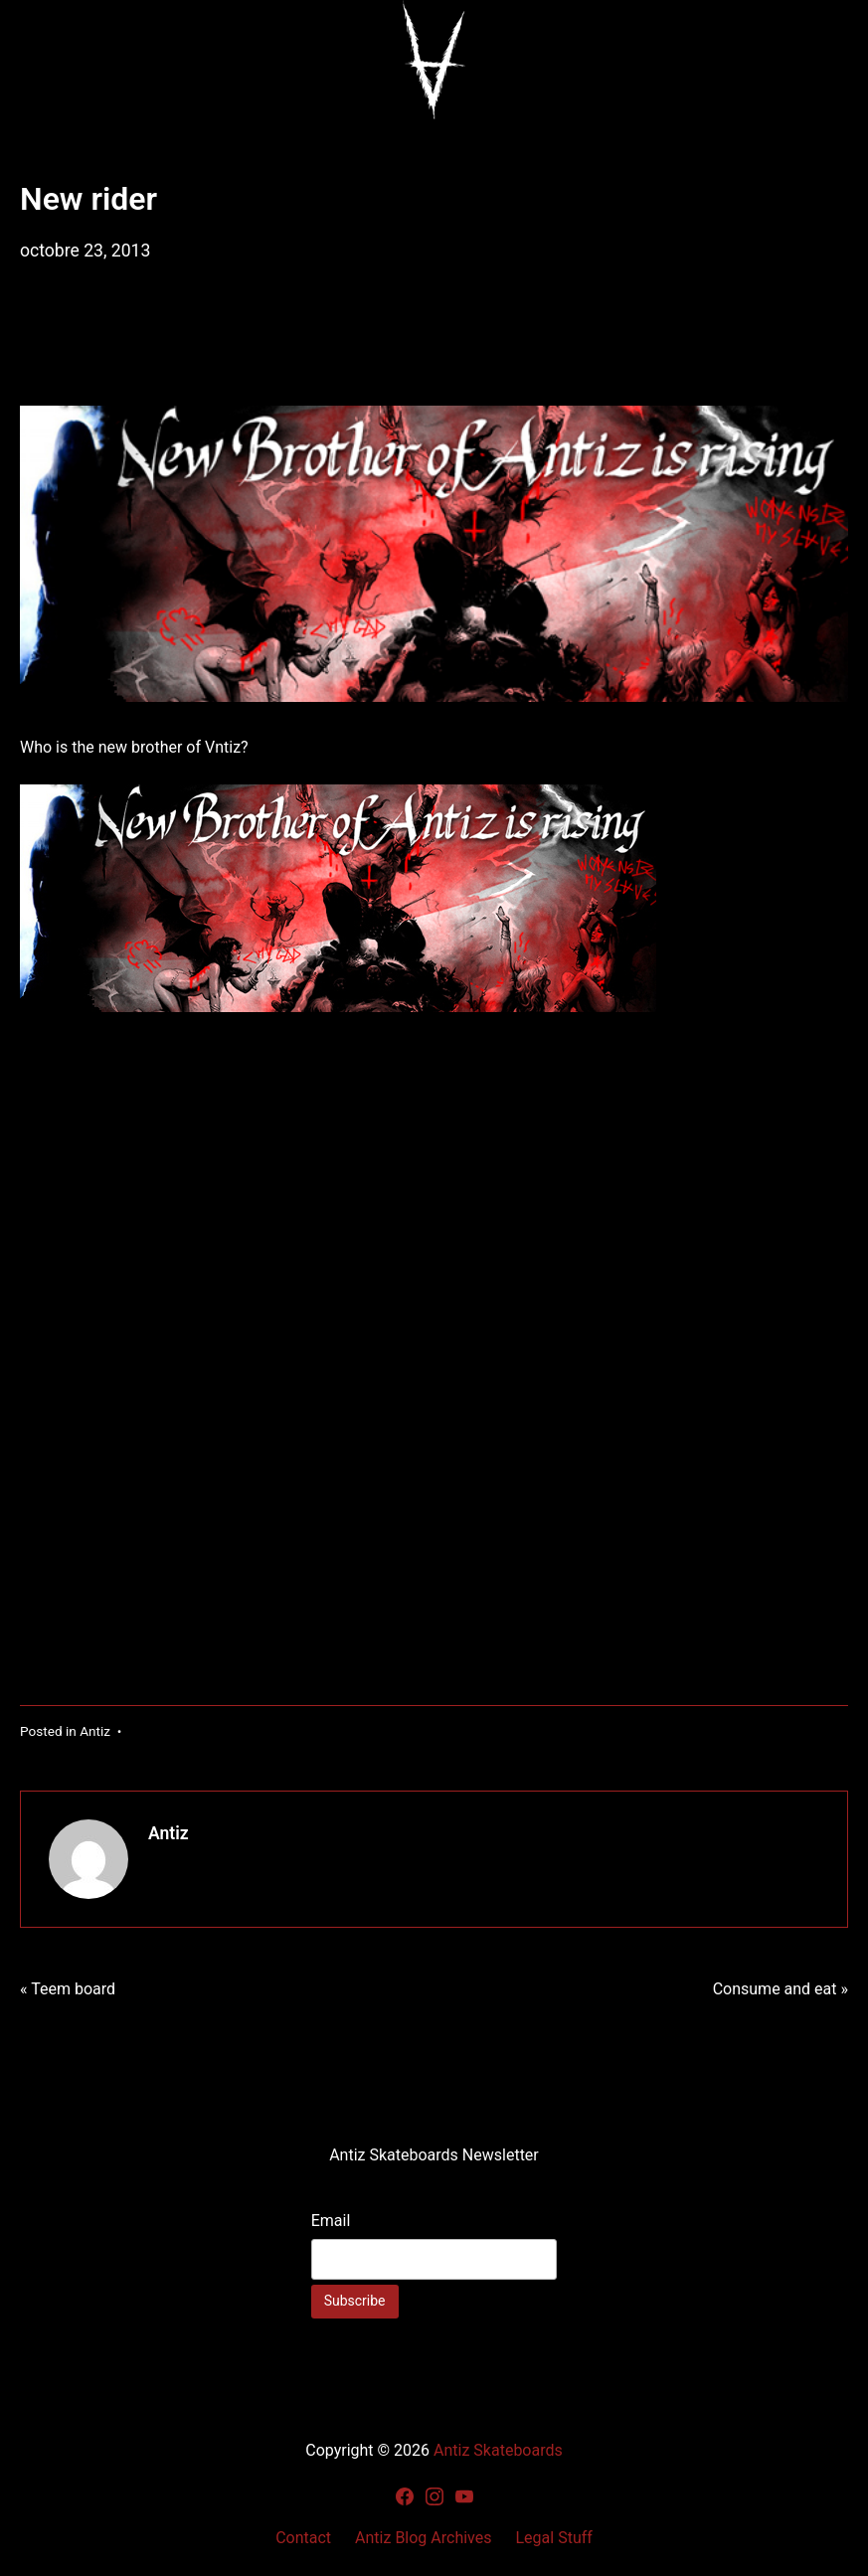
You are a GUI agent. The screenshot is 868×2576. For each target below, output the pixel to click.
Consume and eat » (780, 1988)
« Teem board (67, 1988)
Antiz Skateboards (498, 2450)
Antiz (95, 1731)
